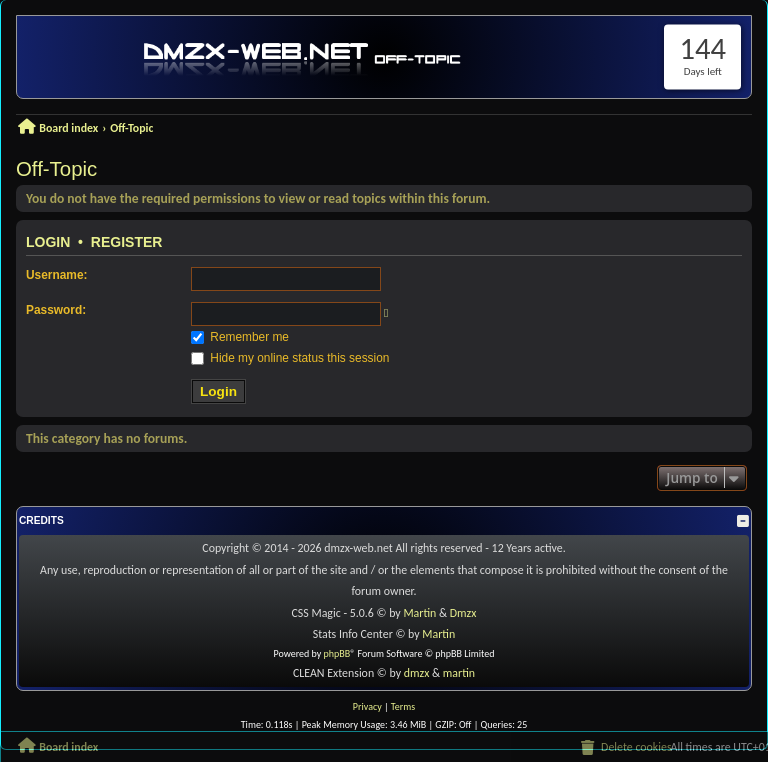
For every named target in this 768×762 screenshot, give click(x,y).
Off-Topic (56, 169)
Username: (56, 275)
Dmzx (463, 613)
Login (48, 242)
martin (459, 673)
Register (127, 242)
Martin (419, 613)
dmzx (417, 673)
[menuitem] (625, 748)
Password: (56, 310)
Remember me (240, 337)
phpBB (337, 653)
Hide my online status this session (290, 358)
